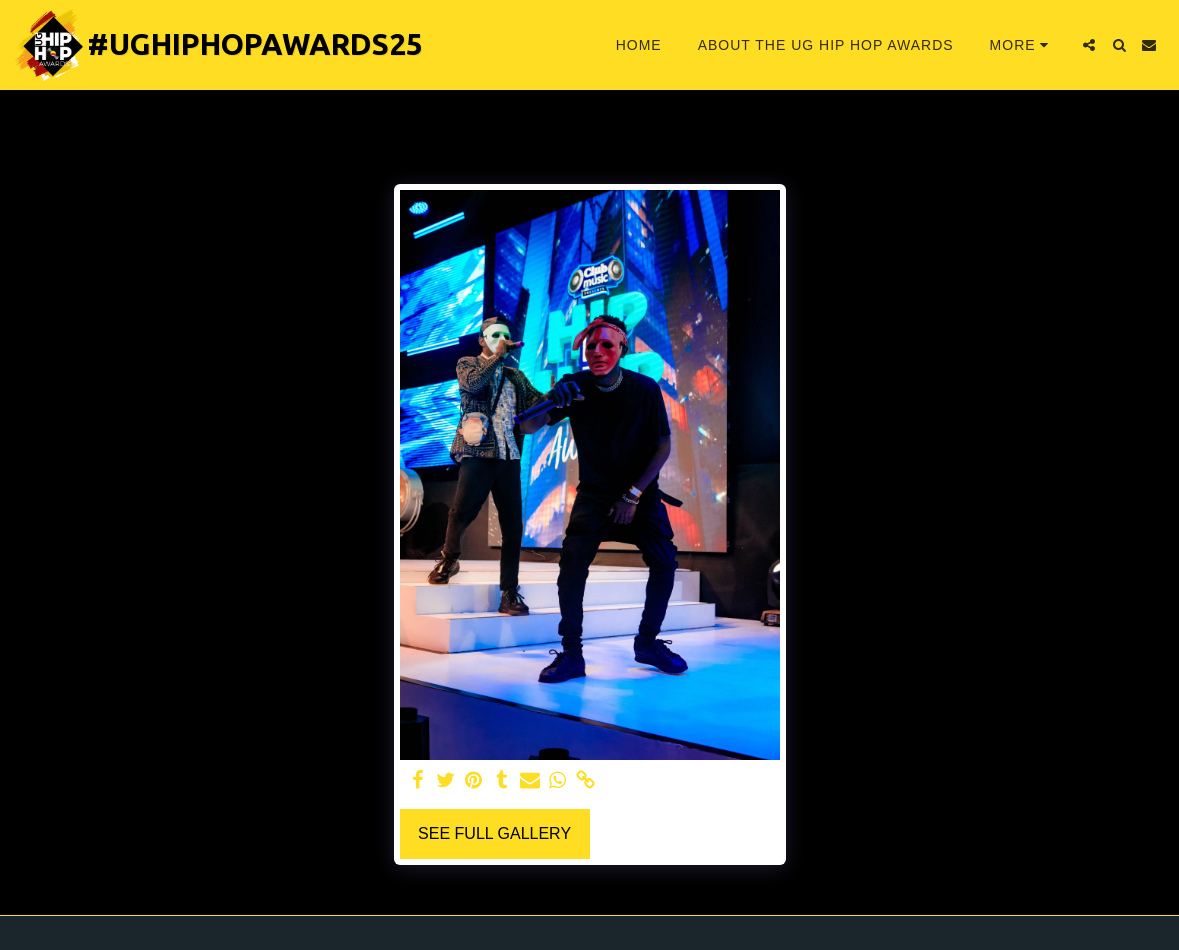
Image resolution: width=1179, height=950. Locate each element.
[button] (1089, 45)
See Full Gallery (494, 833)
